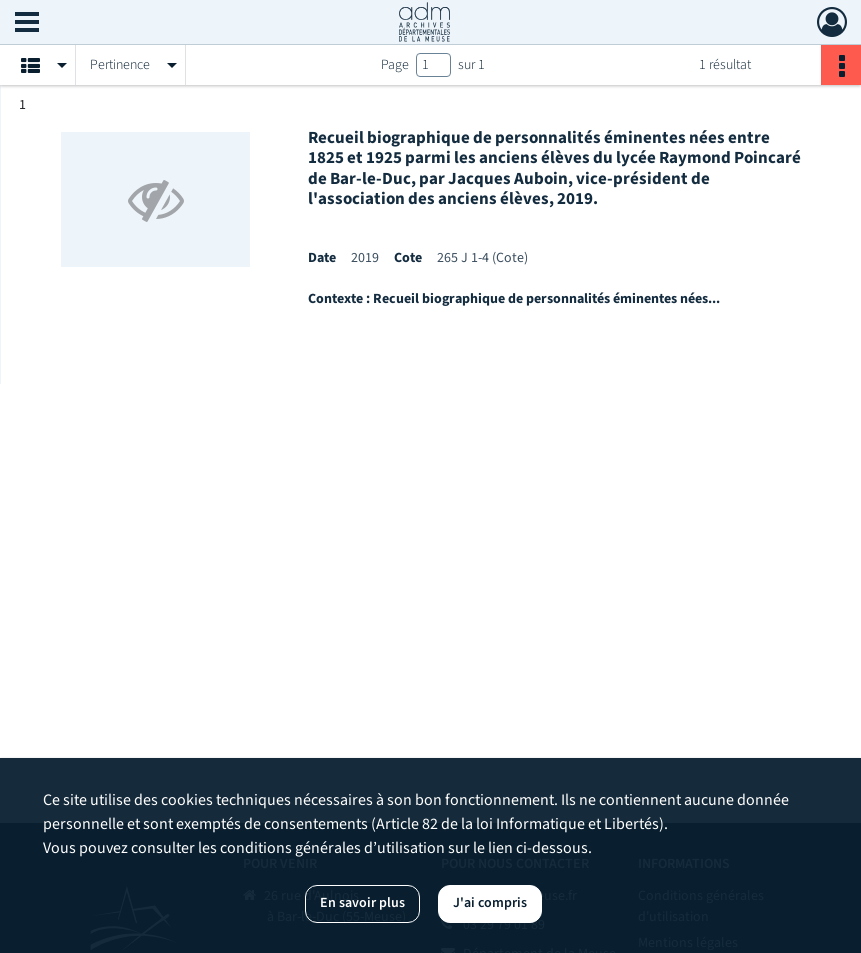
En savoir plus (362, 903)
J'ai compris (490, 903)
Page (395, 65)
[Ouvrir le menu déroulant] (27, 24)
